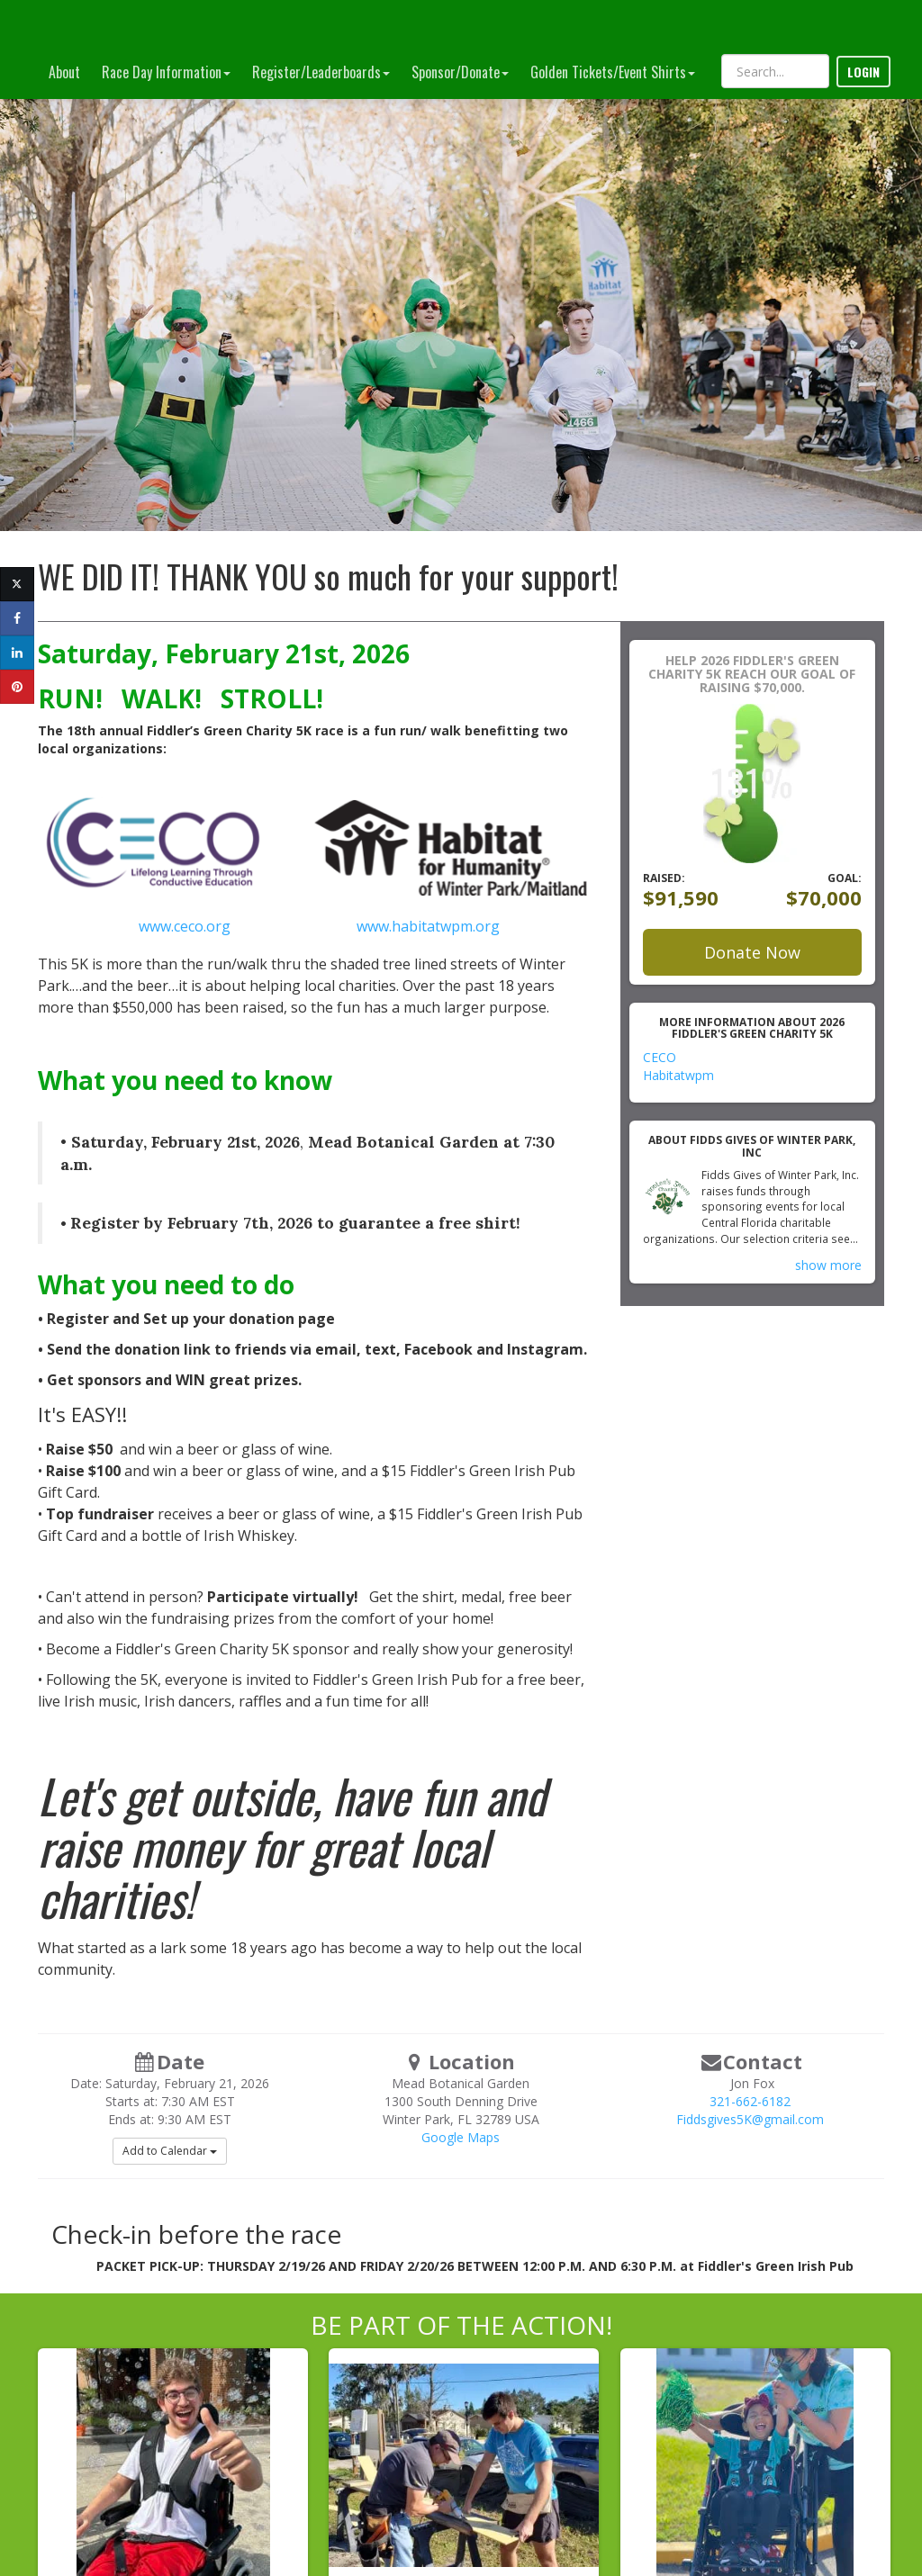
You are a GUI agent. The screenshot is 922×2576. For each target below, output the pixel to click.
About (64, 72)
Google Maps (460, 2137)
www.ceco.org (186, 926)
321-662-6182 (750, 2101)
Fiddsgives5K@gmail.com (750, 2119)
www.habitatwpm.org (428, 926)
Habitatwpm (678, 1075)
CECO (659, 1057)
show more (828, 1265)
